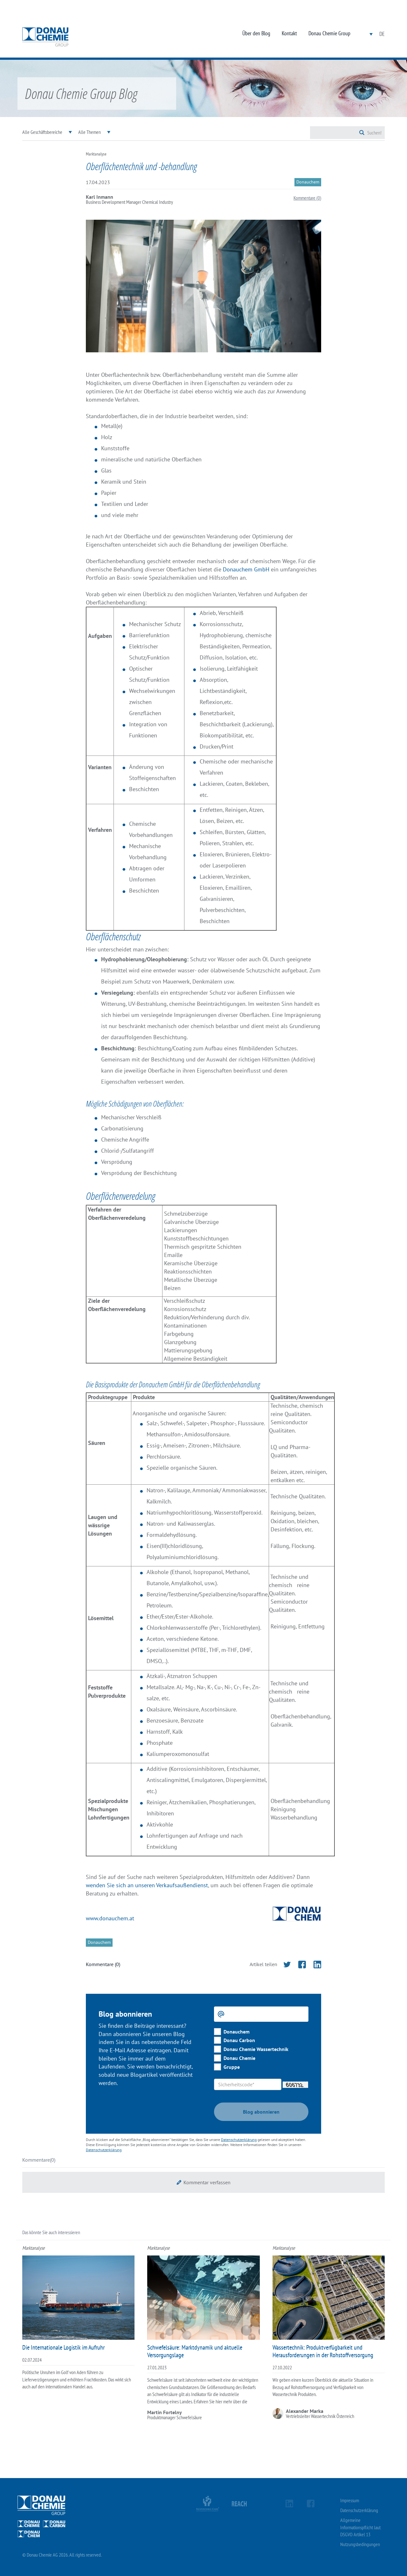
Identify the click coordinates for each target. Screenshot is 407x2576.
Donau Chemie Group (329, 33)
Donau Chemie (239, 2058)
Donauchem (237, 2031)
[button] (203, 2182)
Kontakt (289, 33)
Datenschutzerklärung (239, 2139)
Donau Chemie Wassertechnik (256, 2049)
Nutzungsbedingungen (360, 2544)
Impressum (349, 2500)
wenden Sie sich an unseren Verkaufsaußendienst (147, 1885)
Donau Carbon (239, 2040)
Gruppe (232, 2067)
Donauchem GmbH (246, 569)
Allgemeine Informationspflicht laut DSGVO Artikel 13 (360, 2527)
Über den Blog (256, 33)
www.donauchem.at (110, 1918)
